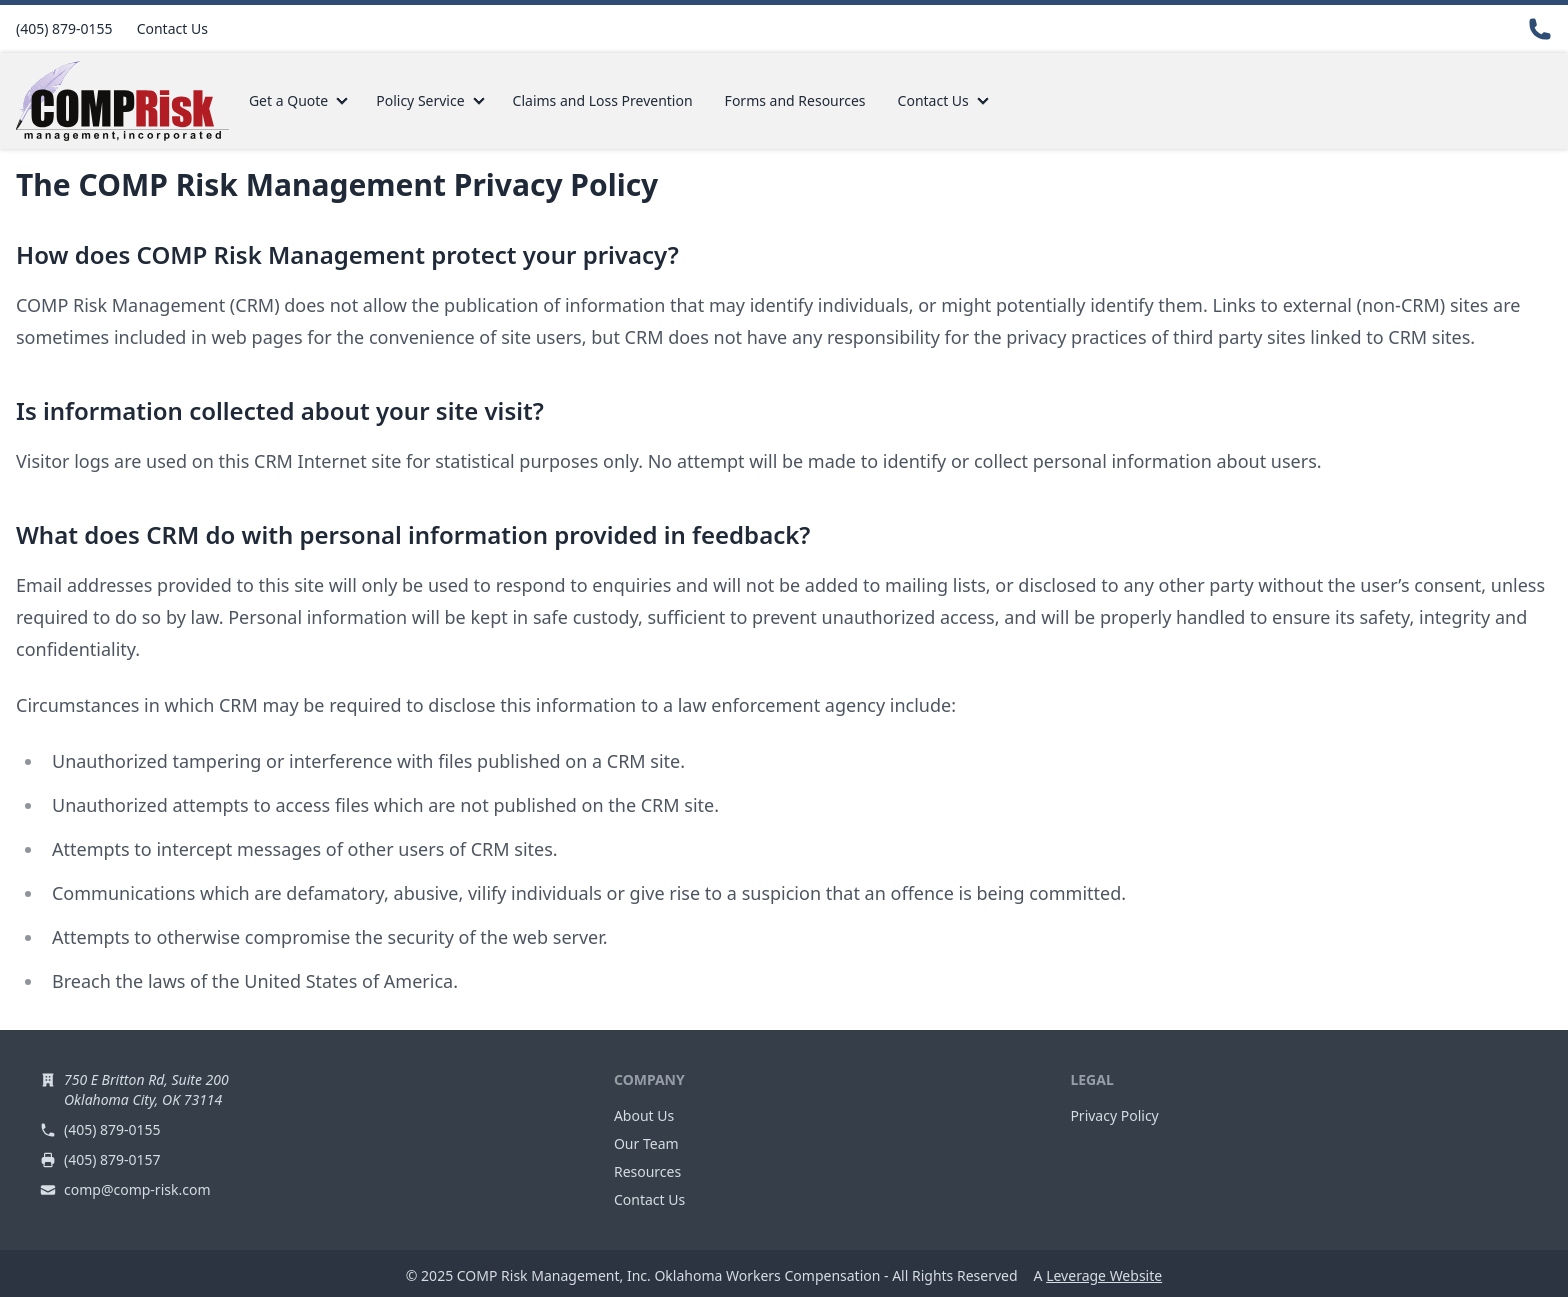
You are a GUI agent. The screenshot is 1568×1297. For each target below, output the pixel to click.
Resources (647, 1171)
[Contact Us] (1540, 29)
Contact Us (172, 28)
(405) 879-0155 (64, 28)
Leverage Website (1104, 1275)
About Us (644, 1115)
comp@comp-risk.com (137, 1189)
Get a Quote (288, 100)
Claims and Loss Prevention (603, 100)
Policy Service (420, 100)
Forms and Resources (795, 100)
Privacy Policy (1114, 1115)
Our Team (646, 1143)
